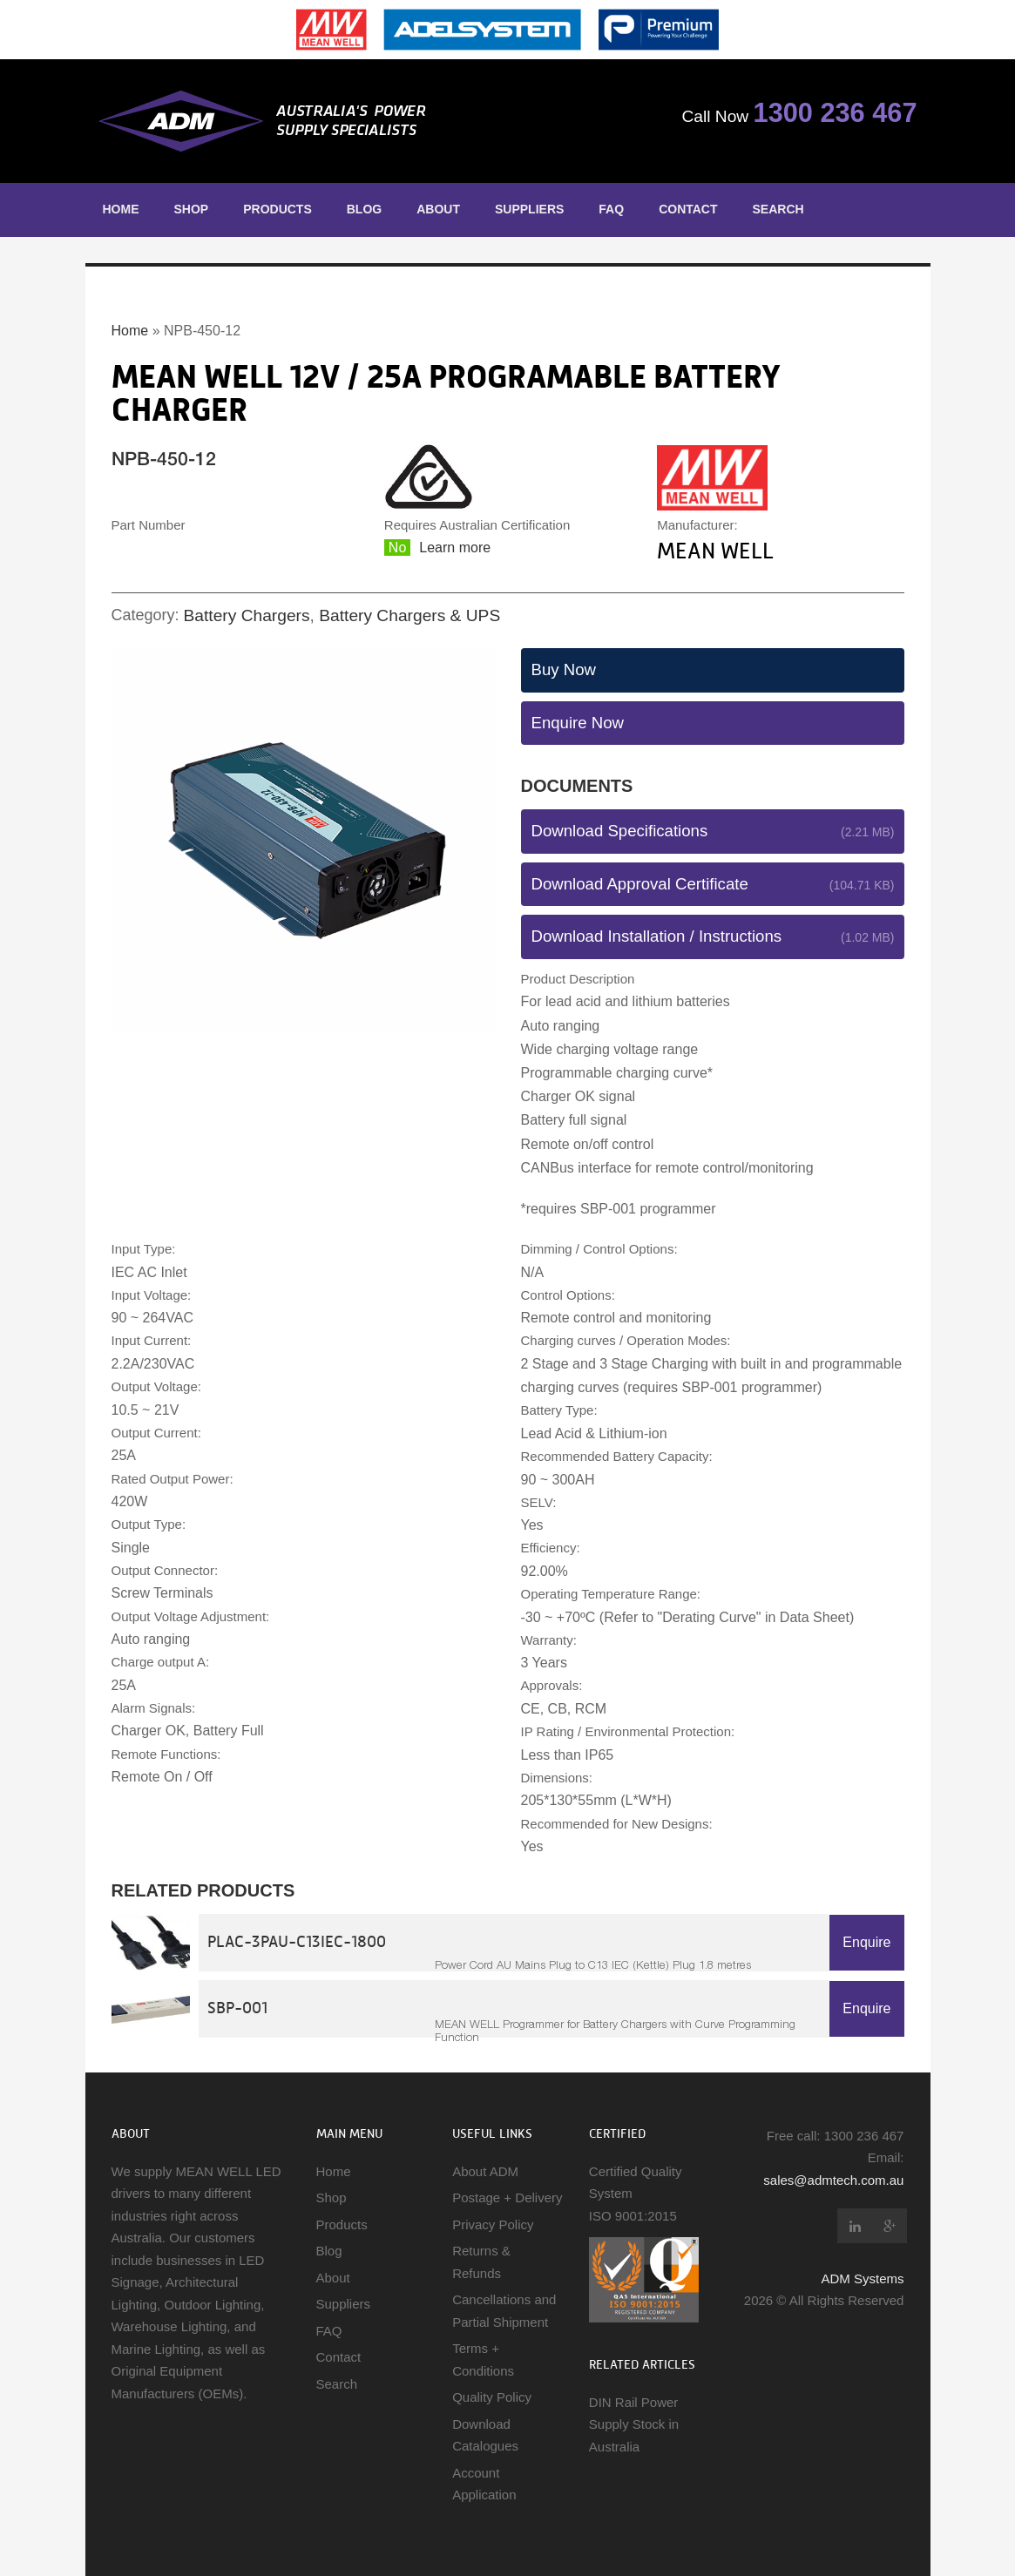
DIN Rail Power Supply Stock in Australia (634, 2424)
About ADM (485, 2171)
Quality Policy (491, 2397)
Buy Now (563, 669)
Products (277, 209)
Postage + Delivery (507, 2197)
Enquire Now (578, 722)
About (438, 209)
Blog (364, 209)
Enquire (866, 1942)
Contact (688, 209)
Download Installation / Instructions (656, 936)
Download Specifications (619, 830)
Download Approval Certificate (639, 884)
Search (778, 209)
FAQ (611, 209)
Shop (191, 209)
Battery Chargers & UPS (409, 615)
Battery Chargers (247, 615)
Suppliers (529, 209)
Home (121, 209)
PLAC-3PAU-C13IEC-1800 (296, 1941)
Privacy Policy (492, 2224)
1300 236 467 (835, 113)
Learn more (455, 547)
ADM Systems (862, 2278)
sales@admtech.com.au (833, 2180)
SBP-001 (237, 2008)
